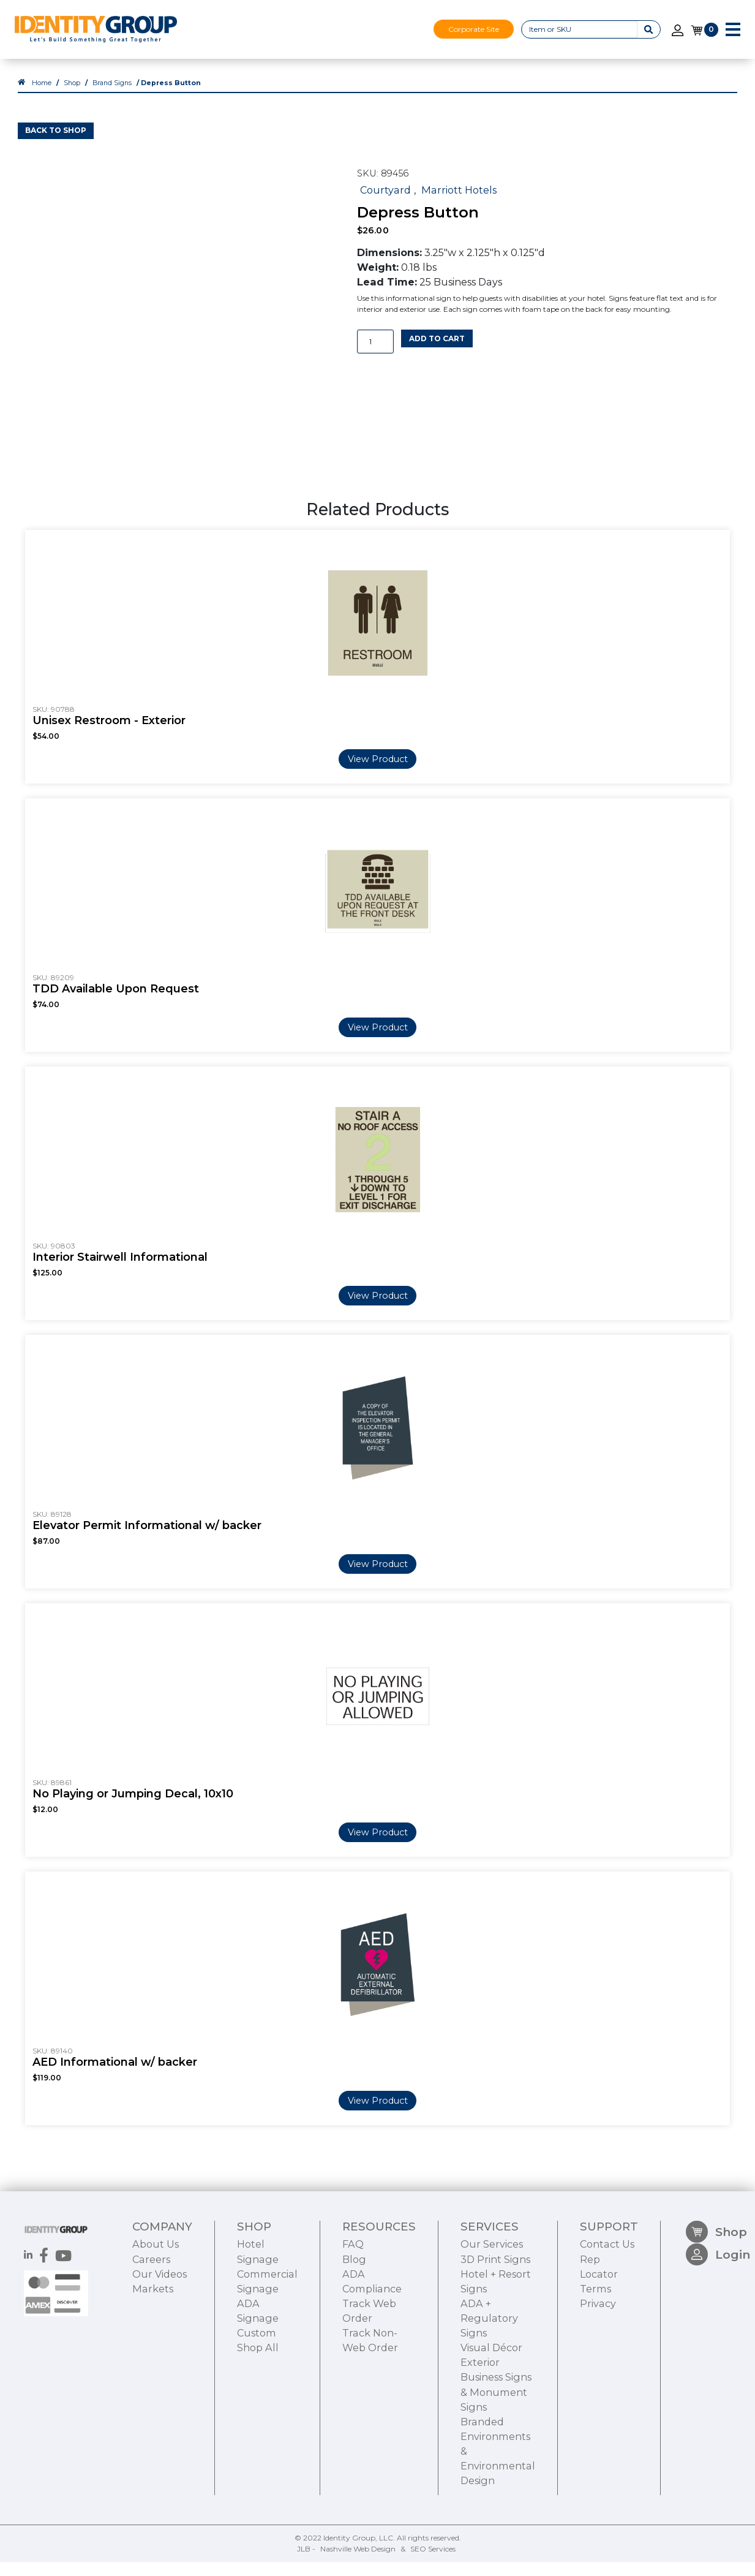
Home (41, 96)
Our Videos (159, 2346)
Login (718, 2334)
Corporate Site (473, 29)
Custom (256, 2406)
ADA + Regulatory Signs (489, 2391)
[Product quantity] (375, 356)
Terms (595, 2361)
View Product (378, 772)
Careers (151, 2331)
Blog (354, 2331)
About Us (155, 2317)
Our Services (491, 2317)
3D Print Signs (495, 2331)
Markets (152, 2361)
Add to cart (437, 352)
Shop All (258, 2420)
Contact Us (607, 2317)
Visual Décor (491, 2420)
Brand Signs (112, 96)
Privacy (598, 2376)
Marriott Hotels (459, 203)
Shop (72, 96)
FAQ (353, 2317)
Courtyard (385, 203)
